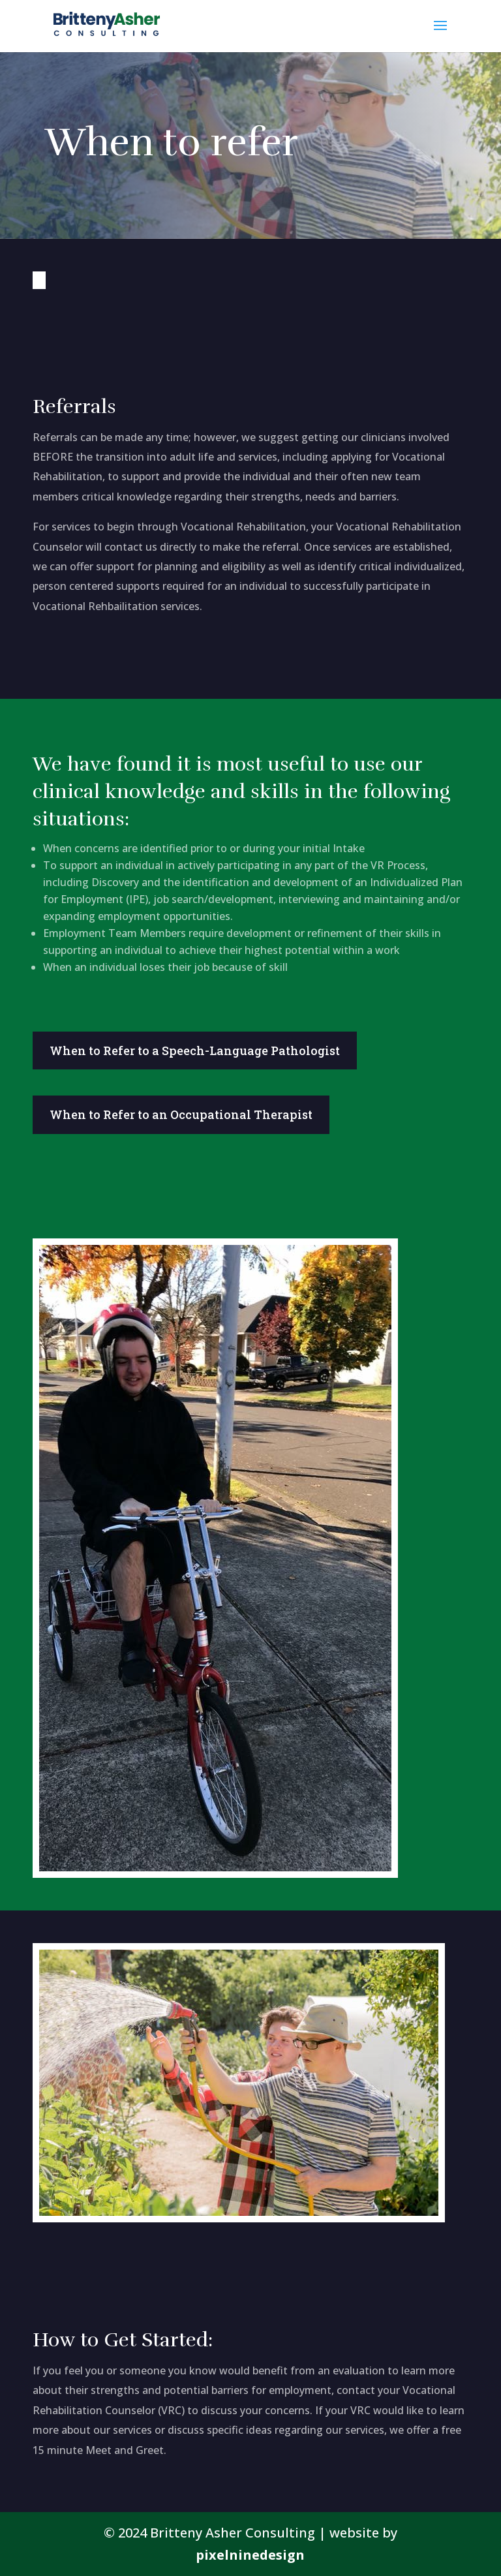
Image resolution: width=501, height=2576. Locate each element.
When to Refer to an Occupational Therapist (181, 1114)
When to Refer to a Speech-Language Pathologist (195, 1050)
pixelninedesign (250, 2555)
